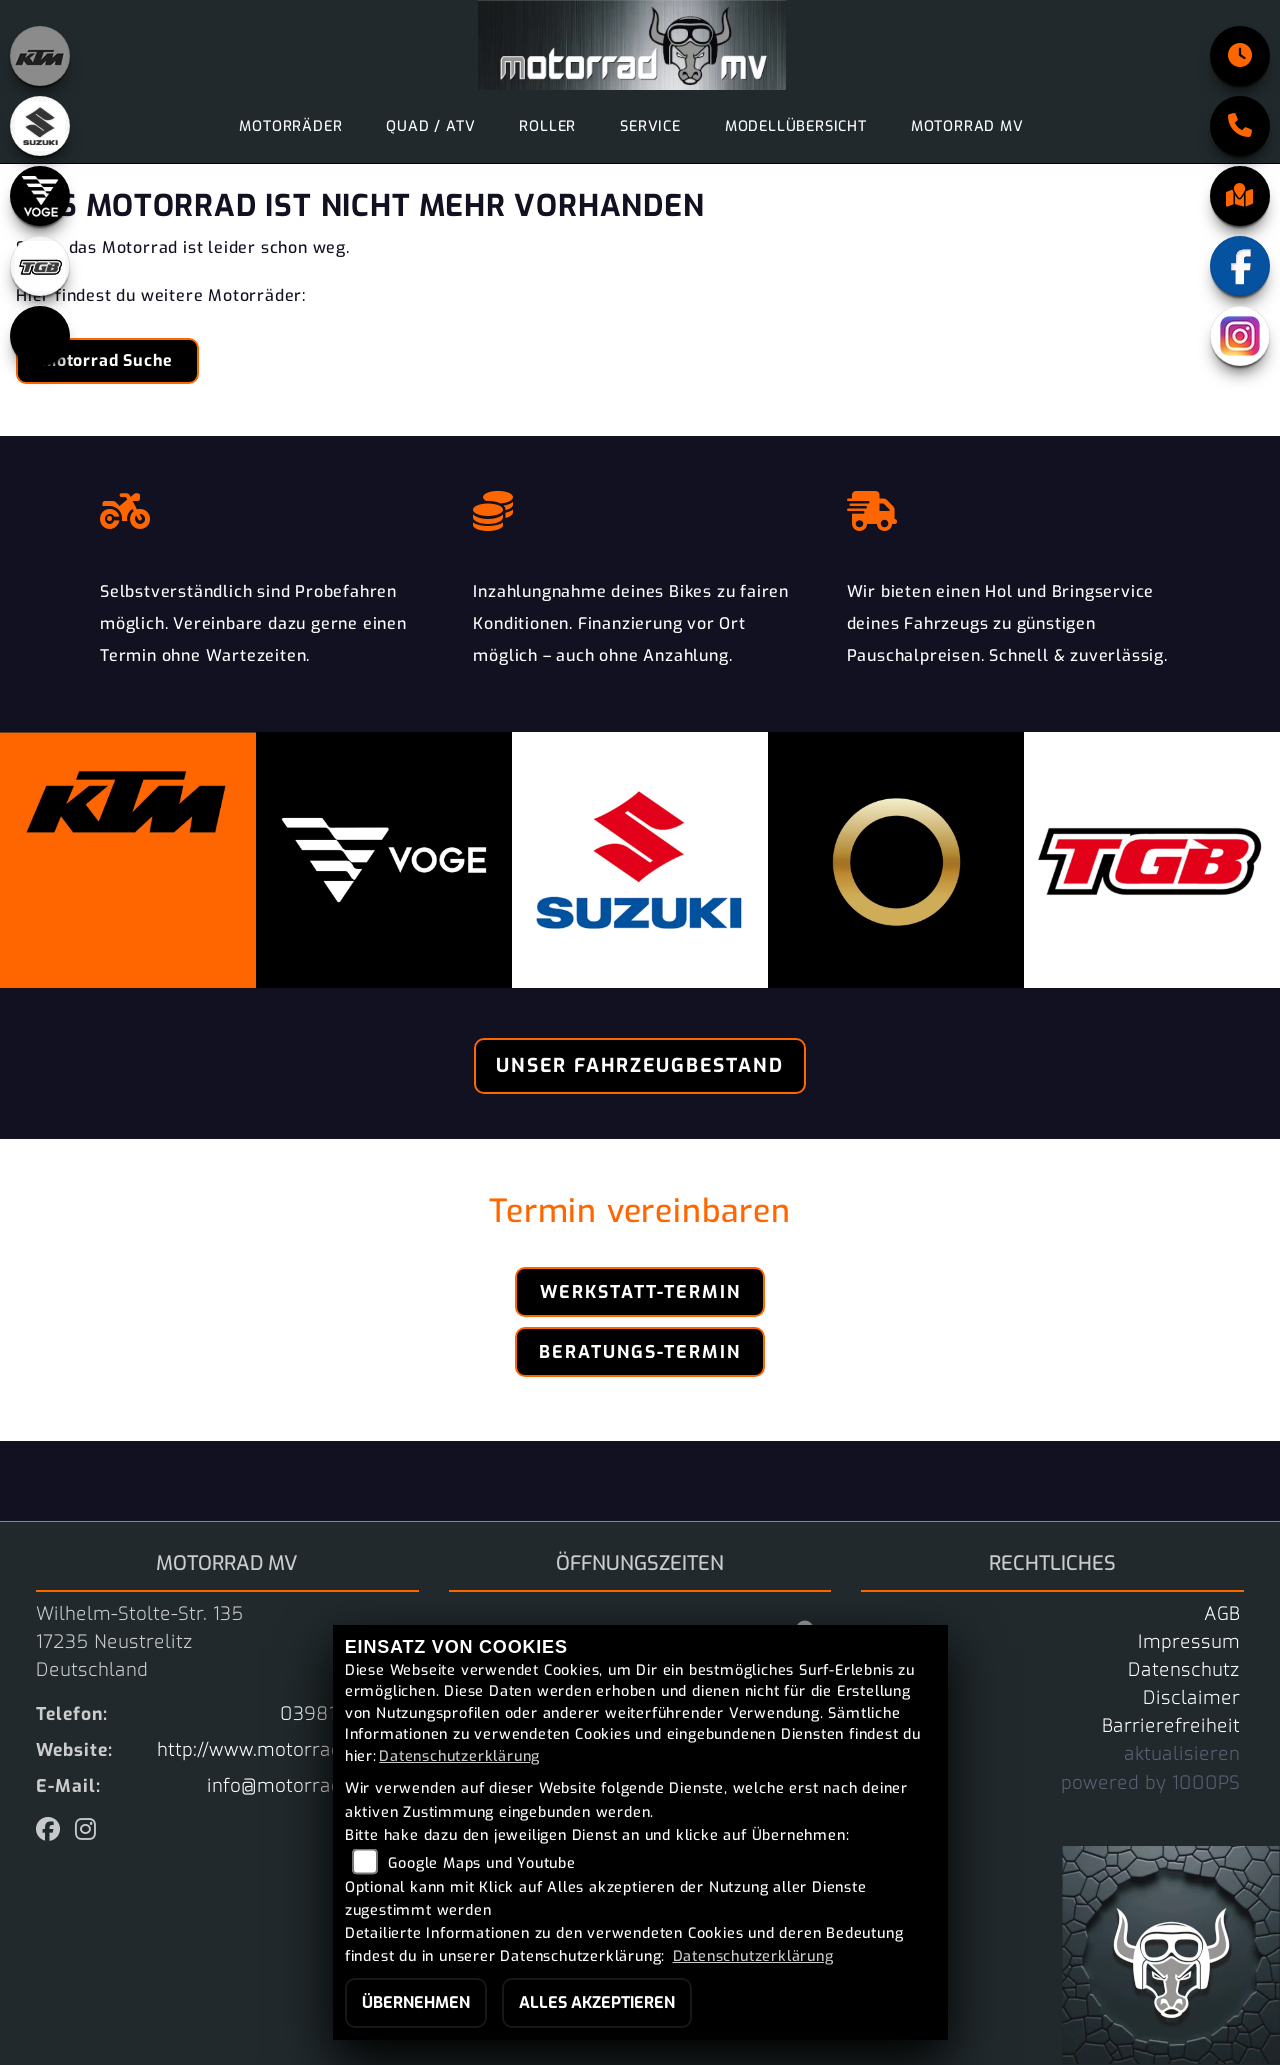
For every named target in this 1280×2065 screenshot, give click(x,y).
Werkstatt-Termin (640, 1292)
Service (650, 126)
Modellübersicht (796, 126)
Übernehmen (416, 2002)
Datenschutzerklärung (459, 1756)
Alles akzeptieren (597, 2002)
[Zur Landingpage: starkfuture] (40, 336)
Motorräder (290, 126)
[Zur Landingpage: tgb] (40, 266)
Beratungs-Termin (640, 1352)
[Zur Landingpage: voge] (40, 196)
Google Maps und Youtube (481, 1863)
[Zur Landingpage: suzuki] (40, 126)
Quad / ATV (430, 126)
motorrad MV (967, 126)
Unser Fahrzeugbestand (640, 1065)
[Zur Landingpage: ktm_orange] (40, 56)
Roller (547, 126)
